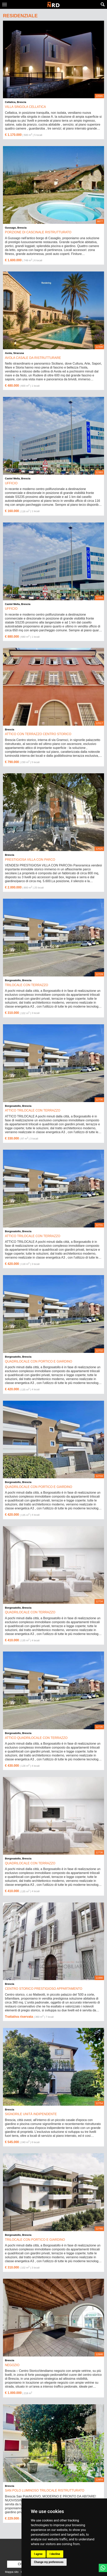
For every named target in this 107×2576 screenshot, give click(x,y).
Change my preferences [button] (48, 2562)
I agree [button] (38, 2554)
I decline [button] (55, 2554)
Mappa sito (11, 2571)
